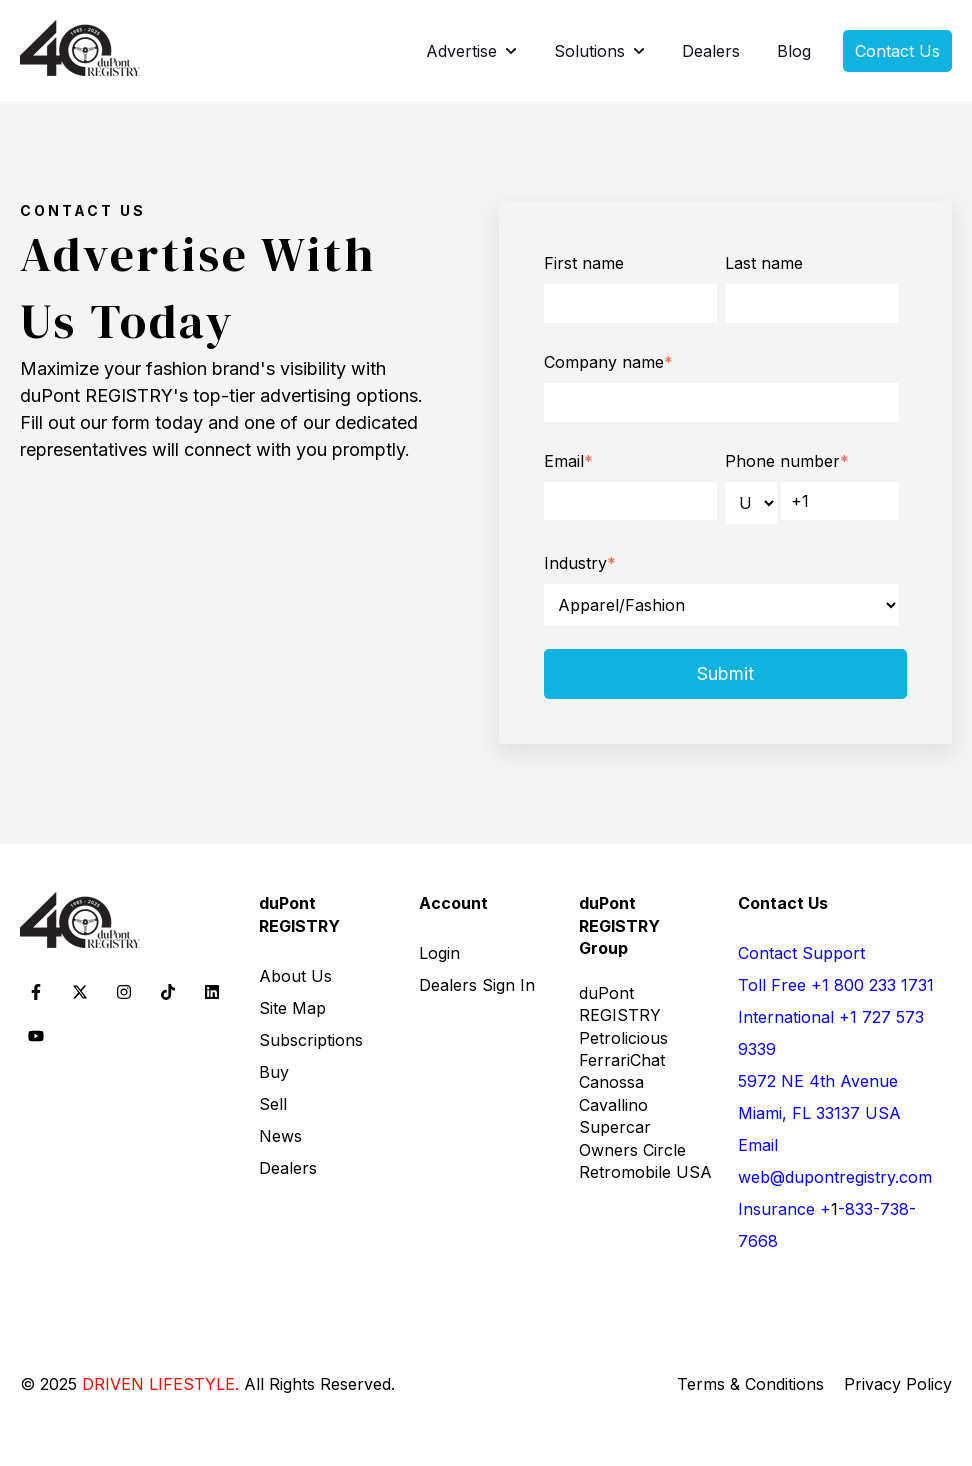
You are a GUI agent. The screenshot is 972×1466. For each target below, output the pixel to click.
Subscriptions (311, 1040)
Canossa (611, 1082)
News (280, 1136)
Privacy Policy (898, 1384)
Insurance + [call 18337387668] (784, 1209)
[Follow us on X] (80, 992)
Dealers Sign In (477, 985)
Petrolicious (623, 1038)
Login (439, 953)
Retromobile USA (645, 1172)
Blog (794, 51)
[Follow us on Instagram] (124, 992)
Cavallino (613, 1105)
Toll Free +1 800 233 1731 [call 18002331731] (836, 985)
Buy (274, 1072)
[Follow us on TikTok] (168, 992)
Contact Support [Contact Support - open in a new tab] (801, 953)
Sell (273, 1104)
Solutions (589, 51)
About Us (295, 976)
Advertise (461, 51)
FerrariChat (622, 1060)
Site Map (292, 1008)
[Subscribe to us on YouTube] (36, 1036)
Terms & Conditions (750, 1384)
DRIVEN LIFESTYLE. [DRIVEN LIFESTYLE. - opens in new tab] (160, 1384)
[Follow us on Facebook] (36, 992)
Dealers (711, 51)
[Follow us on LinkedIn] (212, 992)
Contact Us (897, 51)
